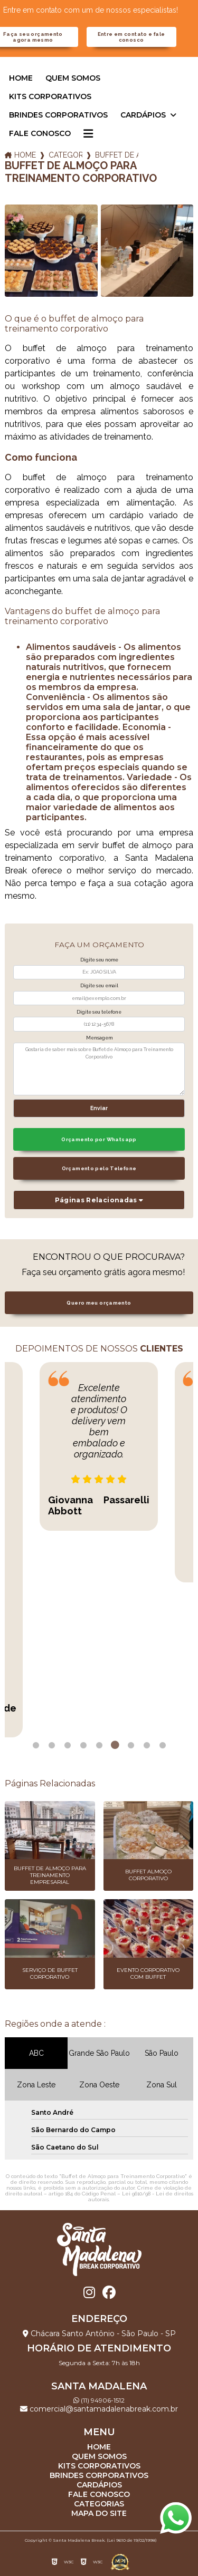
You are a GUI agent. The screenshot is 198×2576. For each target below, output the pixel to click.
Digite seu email (99, 985)
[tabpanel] (98, 1446)
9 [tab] (162, 1745)
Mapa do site (99, 2513)
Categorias (65, 155)
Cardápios (144, 115)
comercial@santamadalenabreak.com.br (99, 2409)
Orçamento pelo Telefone (99, 1168)
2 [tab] (51, 1745)
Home (21, 78)
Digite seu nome (99, 960)
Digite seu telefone (99, 1012)
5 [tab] (99, 1745)
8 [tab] (147, 1745)
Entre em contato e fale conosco (131, 37)
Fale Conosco (40, 133)
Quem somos (72, 78)
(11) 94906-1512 (99, 2400)
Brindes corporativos (58, 115)
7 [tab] (131, 1745)
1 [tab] (36, 1745)
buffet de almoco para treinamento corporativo (116, 155)
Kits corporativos (50, 96)
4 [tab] (83, 1745)
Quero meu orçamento (99, 1303)
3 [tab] (67, 1745)
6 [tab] (115, 1745)
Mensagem (99, 1038)
